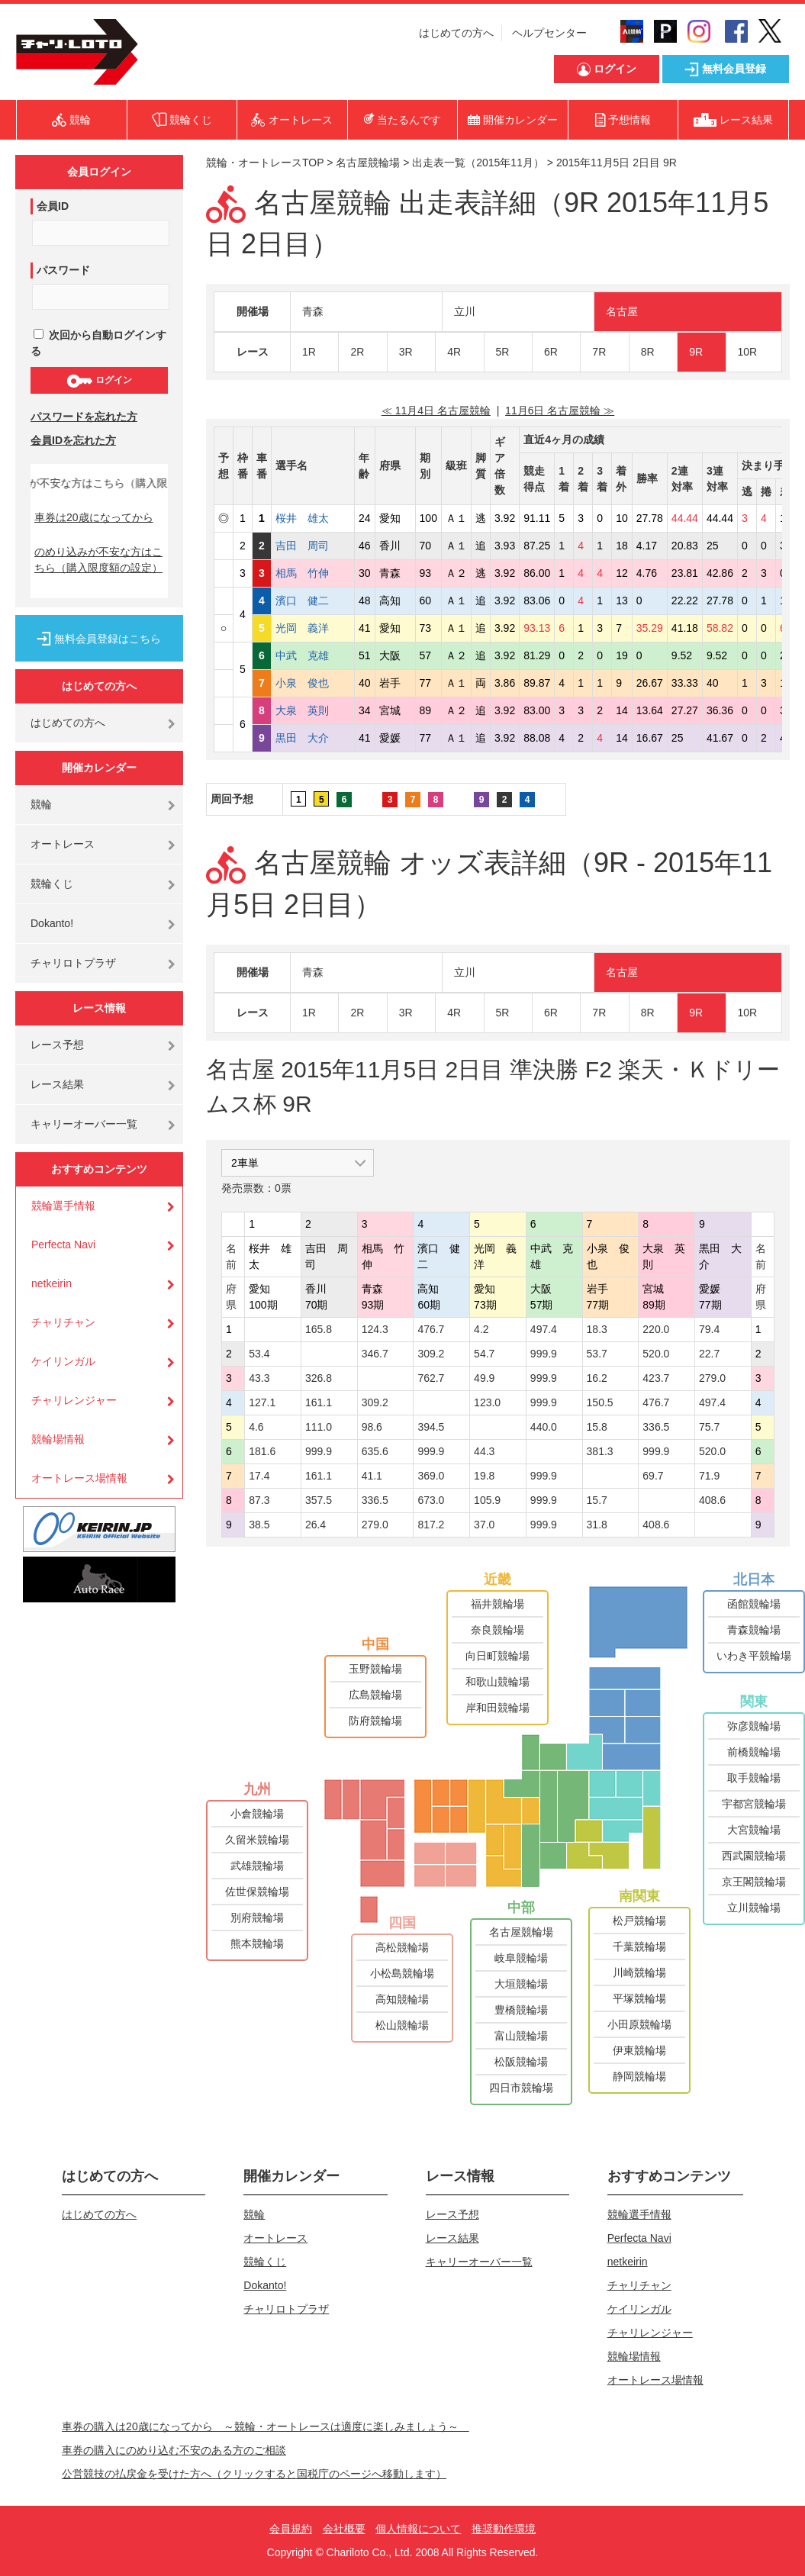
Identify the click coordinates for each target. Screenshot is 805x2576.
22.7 (709, 1354)
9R (696, 352)
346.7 (375, 1354)
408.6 (712, 1500)
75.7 (709, 1427)
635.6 (375, 1451)
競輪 (41, 804)
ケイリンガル (63, 1361)
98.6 (372, 1427)
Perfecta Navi (63, 1244)
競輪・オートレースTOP (265, 162)
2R (357, 352)
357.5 (318, 1500)
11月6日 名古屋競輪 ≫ (559, 410)
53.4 (259, 1354)
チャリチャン (63, 1322)
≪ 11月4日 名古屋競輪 (436, 410)
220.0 (655, 1329)
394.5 (430, 1427)
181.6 (262, 1451)
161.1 (318, 1402)
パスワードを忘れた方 (84, 417)
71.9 (709, 1476)
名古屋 (622, 311)
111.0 (318, 1427)
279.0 (712, 1378)
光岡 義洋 (312, 628)
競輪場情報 (58, 1439)
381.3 (600, 1451)
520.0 (655, 1354)
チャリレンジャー (74, 1400)
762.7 (430, 1378)
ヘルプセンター (549, 33)
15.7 (597, 1500)
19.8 (484, 1476)
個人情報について (418, 2529)
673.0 (430, 1500)
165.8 (318, 1329)
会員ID (53, 206)
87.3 (259, 1500)
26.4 (315, 1524)
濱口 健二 (312, 600)
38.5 (259, 1524)
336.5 (655, 1427)
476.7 (430, 1329)
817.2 (430, 1524)
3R (406, 352)
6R (551, 352)
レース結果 (57, 1084)
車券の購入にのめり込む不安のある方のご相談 (174, 2450)
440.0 (543, 1427)
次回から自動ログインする (98, 343)
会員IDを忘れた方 (73, 440)
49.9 (484, 1378)
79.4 (709, 1329)
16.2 (597, 1378)
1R (309, 352)
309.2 (430, 1354)
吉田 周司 (312, 545)
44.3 (484, 1451)
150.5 (600, 1402)
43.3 (259, 1378)
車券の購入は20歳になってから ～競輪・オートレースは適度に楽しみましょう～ (265, 2426)
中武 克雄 (312, 655)
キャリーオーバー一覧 (84, 1124)
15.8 (597, 1427)
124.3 (375, 1329)
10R (748, 352)
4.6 (256, 1427)
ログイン (98, 381)
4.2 (481, 1329)
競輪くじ (52, 883)
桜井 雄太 (312, 518)
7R (599, 352)
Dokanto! (52, 923)
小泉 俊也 (312, 683)
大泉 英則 (312, 710)
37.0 (484, 1524)
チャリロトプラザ (73, 963)
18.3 (597, 1329)
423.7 (655, 1378)
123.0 (487, 1402)
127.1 (262, 1402)
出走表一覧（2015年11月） (478, 162)
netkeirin (51, 1283)
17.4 (259, 1476)
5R (503, 352)
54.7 (484, 1354)
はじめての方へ (456, 33)
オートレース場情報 (79, 1478)
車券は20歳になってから (93, 517)
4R (454, 352)
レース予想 (57, 1044)
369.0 (430, 1476)
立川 (464, 311)
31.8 (597, 1524)
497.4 (543, 1329)
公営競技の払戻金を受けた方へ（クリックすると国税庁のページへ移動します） (254, 2474)
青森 (313, 311)
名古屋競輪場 (368, 162)
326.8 (318, 1378)
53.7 (597, 1354)
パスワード (63, 270)
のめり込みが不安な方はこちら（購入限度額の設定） (98, 560)
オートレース (63, 844)
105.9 (487, 1500)
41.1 (372, 1476)
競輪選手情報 (63, 1205)
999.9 (543, 1354)
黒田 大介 (312, 738)
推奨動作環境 (504, 2529)
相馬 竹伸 (312, 573)
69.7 (652, 1476)
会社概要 (344, 2529)
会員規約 (290, 2529)
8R (648, 352)
